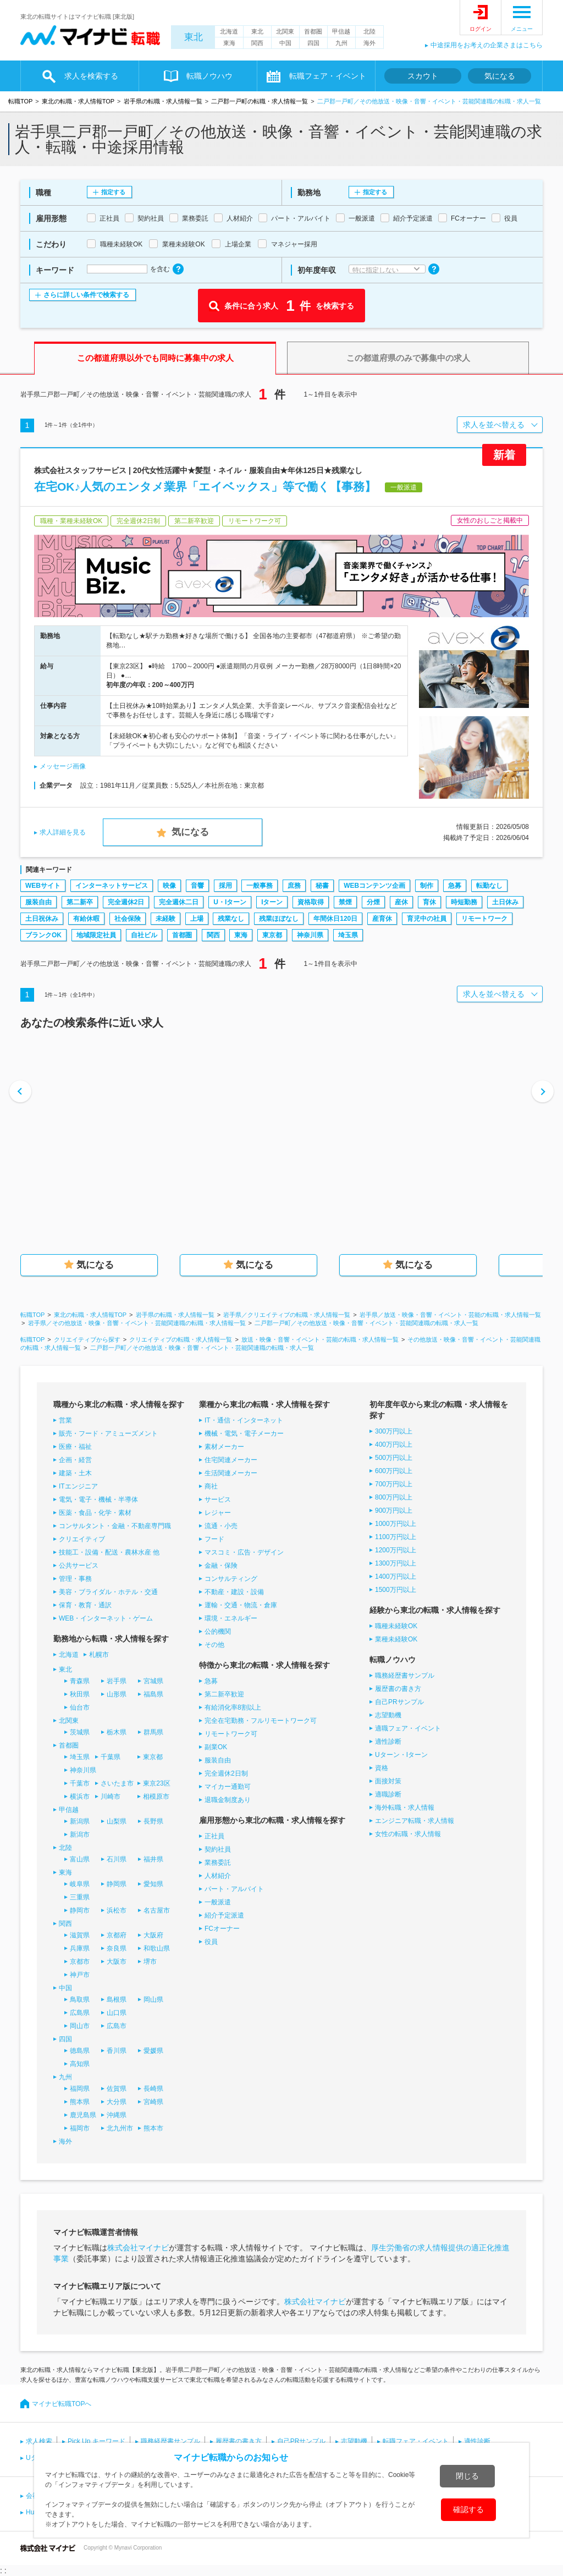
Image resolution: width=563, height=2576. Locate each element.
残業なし (231, 918)
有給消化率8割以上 (233, 1707)
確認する (468, 2509)
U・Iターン (229, 902)
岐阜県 (80, 1884)
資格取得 (310, 902)
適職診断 (388, 1794)
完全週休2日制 (226, 1773)
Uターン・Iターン (401, 1755)
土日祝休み (41, 918)
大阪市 (116, 1961)
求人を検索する (91, 76)
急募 (454, 885)
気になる (499, 76)
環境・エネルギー (231, 1618)
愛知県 (153, 1884)
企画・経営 (75, 1460)
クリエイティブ (82, 1539)
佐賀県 (116, 2088)
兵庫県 (80, 1948)
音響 (197, 885)
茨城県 (80, 1732)
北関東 (285, 31)
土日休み (505, 902)
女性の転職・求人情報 (408, 1834)
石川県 (116, 1859)
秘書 (322, 885)
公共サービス (78, 1565)
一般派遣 (218, 1902)
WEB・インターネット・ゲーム (106, 1618)
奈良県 (116, 1948)
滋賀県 (80, 1935)
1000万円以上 (395, 1524)
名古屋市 (156, 1910)
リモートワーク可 (231, 1734)
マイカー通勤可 (228, 1786)
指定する (113, 192)
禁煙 (345, 902)
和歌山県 (156, 1948)
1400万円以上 (395, 1576)
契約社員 (218, 1849)
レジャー (218, 1513)
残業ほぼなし (279, 918)
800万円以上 (393, 1497)
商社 (211, 1486)
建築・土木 (75, 1473)
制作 (426, 885)
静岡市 (80, 1910)
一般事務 (259, 885)
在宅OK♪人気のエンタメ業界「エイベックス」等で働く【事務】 (205, 486)
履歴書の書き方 (398, 1689)
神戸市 (80, 1975)
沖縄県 (116, 2115)
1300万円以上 (395, 1563)
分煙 (373, 902)
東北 (193, 37)
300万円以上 (393, 1431)
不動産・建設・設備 (234, 1592)
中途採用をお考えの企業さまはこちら (486, 45)
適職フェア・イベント (408, 1728)
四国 (313, 43)
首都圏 (313, 31)
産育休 (382, 918)
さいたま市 (117, 1783)
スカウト (422, 76)
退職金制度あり (228, 1800)
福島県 (153, 1694)
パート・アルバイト (234, 1889)
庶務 (294, 885)
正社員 (214, 1836)
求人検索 (39, 2441)
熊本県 (80, 2102)
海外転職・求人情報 (404, 1807)
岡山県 (153, 1999)
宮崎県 (153, 2102)
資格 (381, 1768)
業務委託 (218, 1862)
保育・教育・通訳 (85, 1605)
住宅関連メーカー (231, 1460)
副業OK (216, 1747)
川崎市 (110, 1796)
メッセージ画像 (63, 766)
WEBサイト (42, 885)
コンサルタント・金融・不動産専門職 (115, 1526)
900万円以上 (393, 1510)
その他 (214, 1645)
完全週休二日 (178, 902)
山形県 (116, 1694)
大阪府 (153, 1935)
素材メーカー (224, 1447)
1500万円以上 (395, 1590)
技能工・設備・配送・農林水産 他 (109, 1552)
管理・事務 (75, 1579)
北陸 (369, 31)
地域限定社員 (96, 935)
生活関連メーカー (231, 1473)
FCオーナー (222, 1928)
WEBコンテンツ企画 (374, 885)
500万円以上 (393, 1458)
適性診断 (388, 1741)
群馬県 (153, 1732)
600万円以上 (393, 1471)
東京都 (272, 935)
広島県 (80, 2013)
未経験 (165, 918)
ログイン (481, 29)
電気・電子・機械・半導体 (98, 1499)
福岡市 (80, 2128)
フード (214, 1539)
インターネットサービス (111, 885)
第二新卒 (80, 902)
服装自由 (38, 902)
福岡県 (80, 2088)
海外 (369, 43)
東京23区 (156, 1783)
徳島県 (80, 2051)
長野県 (153, 1821)
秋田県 (80, 1694)
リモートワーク (484, 918)
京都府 (116, 1935)
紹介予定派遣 (224, 1915)
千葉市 (80, 1783)
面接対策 (388, 1781)
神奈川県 (310, 935)
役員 (211, 1942)
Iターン (272, 902)
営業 (65, 1420)
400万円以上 (393, 1444)
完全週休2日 (126, 902)
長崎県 (153, 2088)
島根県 (116, 1999)
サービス (218, 1499)
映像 (169, 885)
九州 (341, 43)
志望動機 (388, 1715)
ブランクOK (43, 935)
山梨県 (116, 1821)
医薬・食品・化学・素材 (95, 1513)
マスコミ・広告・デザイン (244, 1552)
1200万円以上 (395, 1550)
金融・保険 (221, 1565)
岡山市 (80, 2026)
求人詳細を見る (63, 832)
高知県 (80, 2064)
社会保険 (127, 918)
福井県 (153, 1859)
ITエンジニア (78, 1486)
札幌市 (99, 1654)
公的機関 (218, 1631)
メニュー (522, 29)
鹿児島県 (83, 2115)
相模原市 (156, 1796)
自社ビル (144, 935)
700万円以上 (393, 1484)
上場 (196, 918)
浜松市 (116, 1910)
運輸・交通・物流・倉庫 (241, 1605)
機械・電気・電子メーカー (244, 1433)
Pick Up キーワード (96, 2441)
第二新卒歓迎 (224, 1694)
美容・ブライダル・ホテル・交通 (108, 1592)
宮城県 (153, 1681)
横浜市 (80, 1796)
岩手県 (116, 1681)
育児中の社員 (426, 918)
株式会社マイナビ (138, 2247)
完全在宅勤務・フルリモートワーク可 (261, 1720)
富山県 (80, 1859)
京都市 (80, 1961)
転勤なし (489, 885)
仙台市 (80, 1707)
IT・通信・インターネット (244, 1420)
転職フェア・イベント (327, 76)
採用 (225, 885)
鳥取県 (80, 1999)
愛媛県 (153, 2051)
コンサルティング (231, 1579)
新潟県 (80, 1821)
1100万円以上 (395, 1537)
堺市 (150, 1961)
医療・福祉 (75, 1447)
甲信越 (341, 31)
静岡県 (116, 1884)
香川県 (116, 2051)
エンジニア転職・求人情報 (414, 1821)
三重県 (80, 1897)
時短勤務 (464, 902)
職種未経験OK (396, 1626)
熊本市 (153, 2128)
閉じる (467, 2475)
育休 (429, 902)
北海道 (229, 31)
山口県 (116, 2013)
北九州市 (120, 2128)
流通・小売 (221, 1526)
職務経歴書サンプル (404, 1675)
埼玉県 (348, 935)
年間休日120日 (335, 918)
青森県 (80, 1681)
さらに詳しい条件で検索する (86, 295)
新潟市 (80, 1834)
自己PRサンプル (399, 1702)
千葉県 (110, 1757)
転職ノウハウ (209, 76)
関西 (257, 43)
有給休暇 (86, 918)
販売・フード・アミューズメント (108, 1433)
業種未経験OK (396, 1639)
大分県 (116, 2102)
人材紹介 (218, 1876)
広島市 (116, 2026)
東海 (229, 43)
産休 (401, 902)
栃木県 (116, 1732)
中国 (285, 43)
